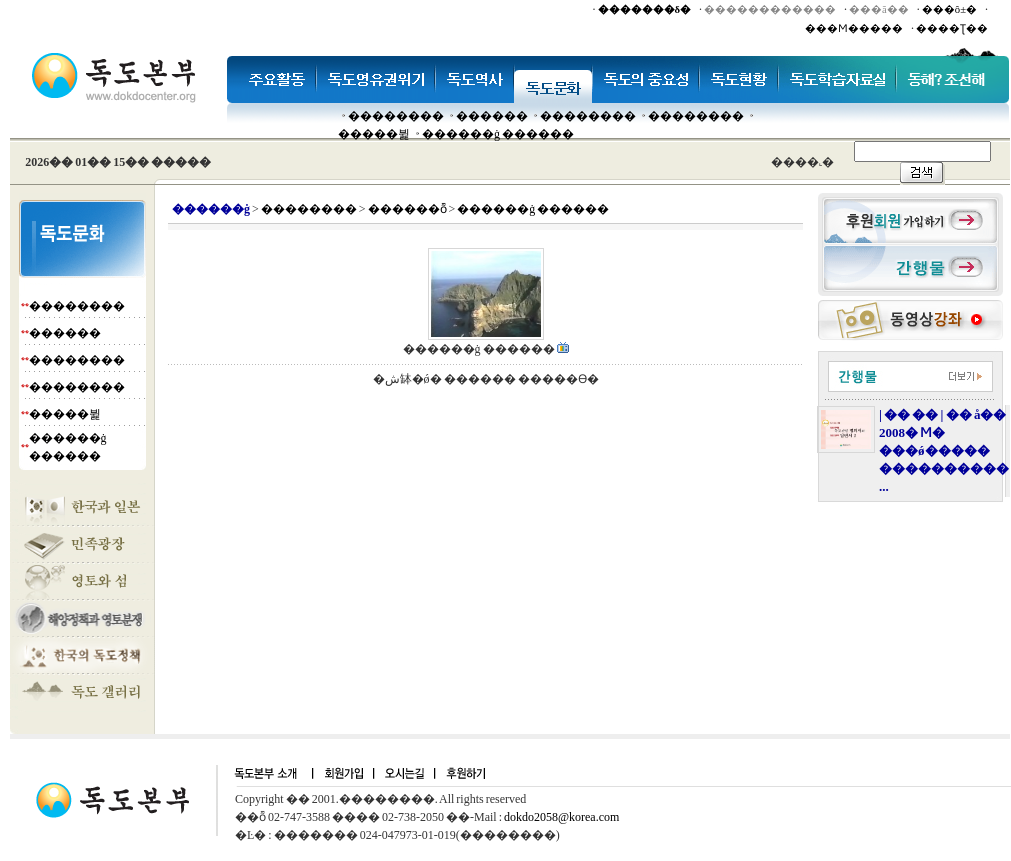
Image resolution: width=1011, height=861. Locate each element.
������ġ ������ (498, 134)
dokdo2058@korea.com (561, 817)
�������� (396, 116)
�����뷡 (374, 134)
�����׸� (492, 116)
